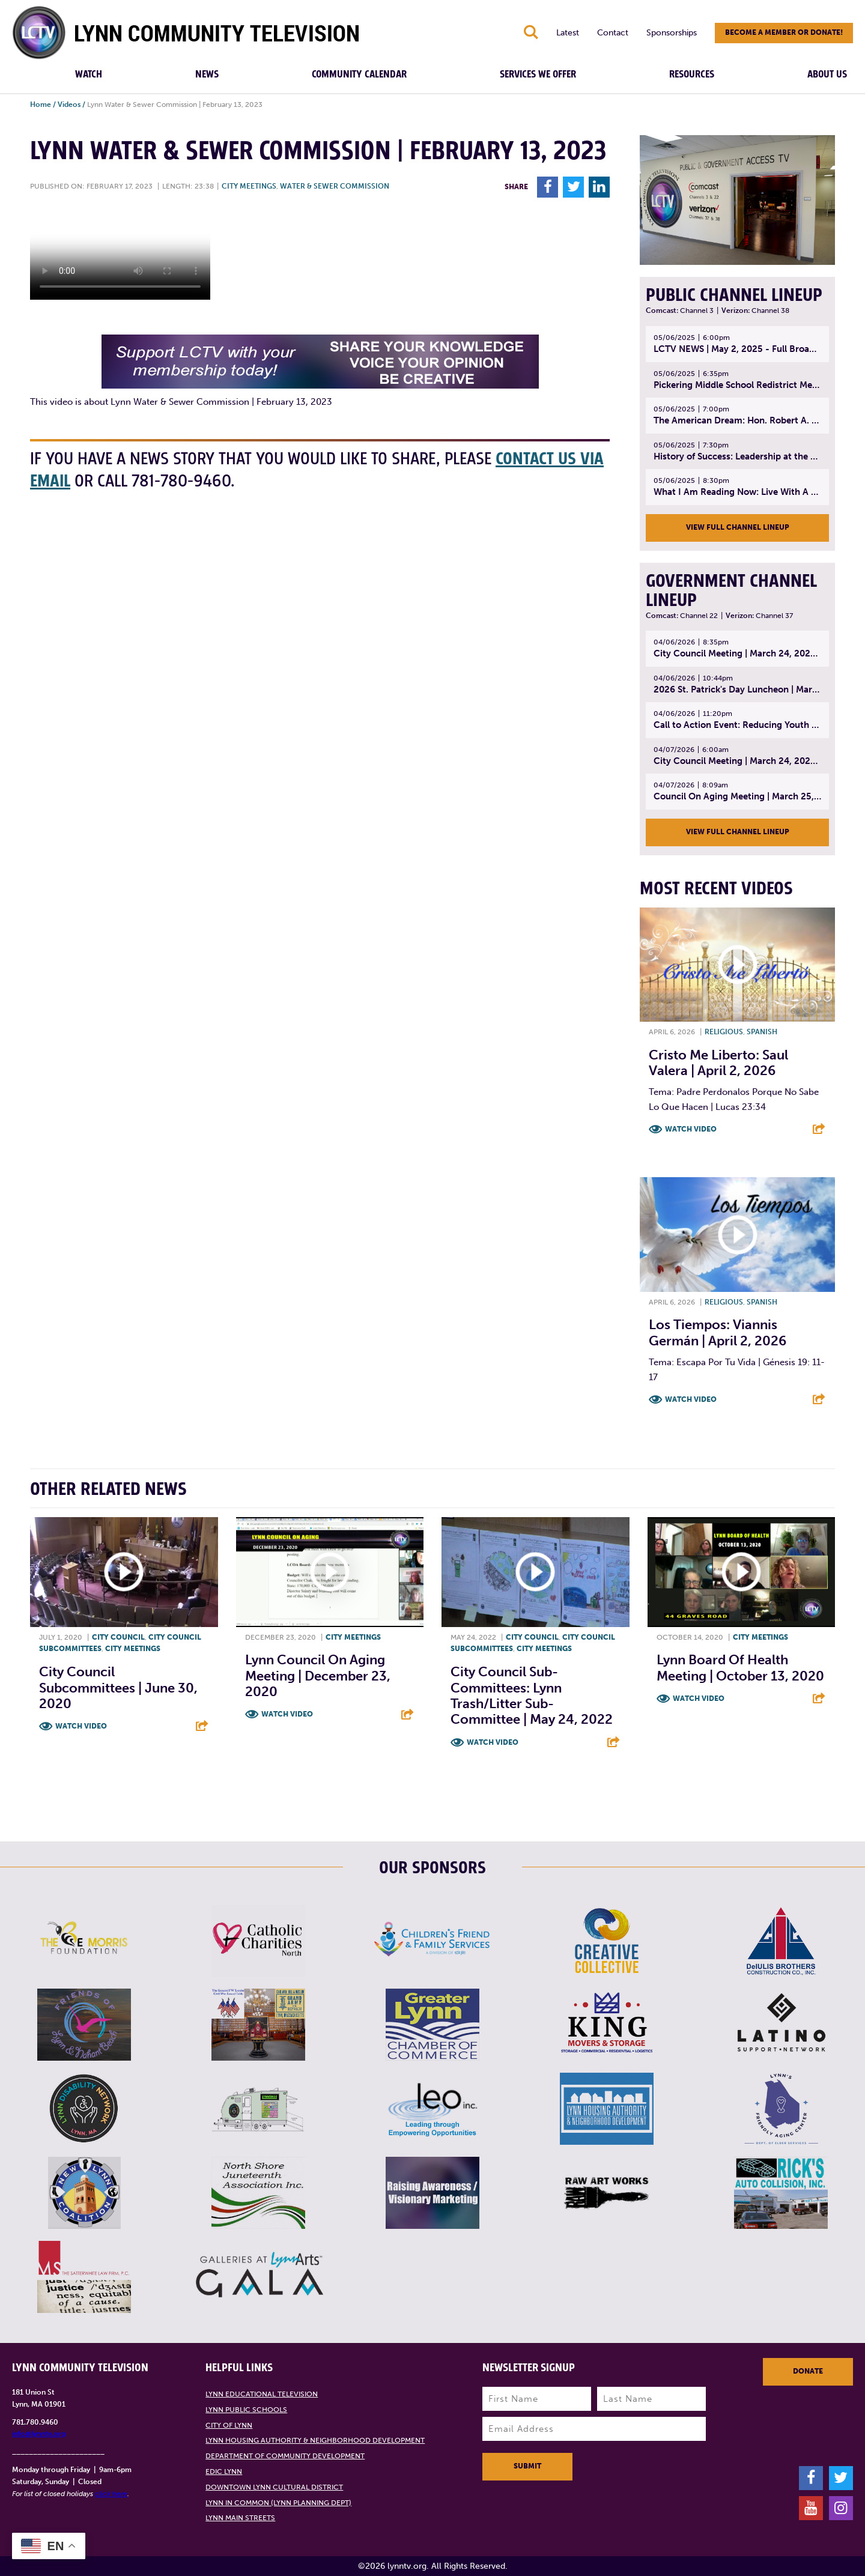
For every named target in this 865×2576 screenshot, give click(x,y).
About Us (827, 74)
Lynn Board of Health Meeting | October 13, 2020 (740, 1667)
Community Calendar (359, 74)
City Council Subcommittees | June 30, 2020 (118, 1688)
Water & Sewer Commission (334, 186)
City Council (118, 1637)
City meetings (249, 186)
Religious (724, 1032)
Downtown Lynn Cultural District (274, 2487)
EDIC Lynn (223, 2471)
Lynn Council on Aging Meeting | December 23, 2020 (317, 1676)
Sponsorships (671, 33)
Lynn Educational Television (261, 2394)
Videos (69, 104)
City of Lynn (228, 2425)
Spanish (762, 1032)
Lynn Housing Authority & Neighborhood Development (315, 2440)
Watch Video (691, 1129)
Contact (612, 33)
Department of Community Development (285, 2456)
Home (40, 104)
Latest (567, 33)
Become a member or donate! (784, 32)
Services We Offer (538, 74)
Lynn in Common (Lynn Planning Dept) (278, 2503)
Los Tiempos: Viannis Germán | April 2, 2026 (717, 1332)
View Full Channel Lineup (737, 527)
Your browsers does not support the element (120, 255)
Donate (808, 2371)
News (207, 74)
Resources (691, 74)
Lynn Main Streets (240, 2518)
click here (111, 2494)
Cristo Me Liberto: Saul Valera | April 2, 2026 (718, 1063)
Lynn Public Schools (246, 2409)
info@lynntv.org (38, 2433)
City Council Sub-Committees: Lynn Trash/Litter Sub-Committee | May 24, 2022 (532, 1695)
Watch (88, 74)
